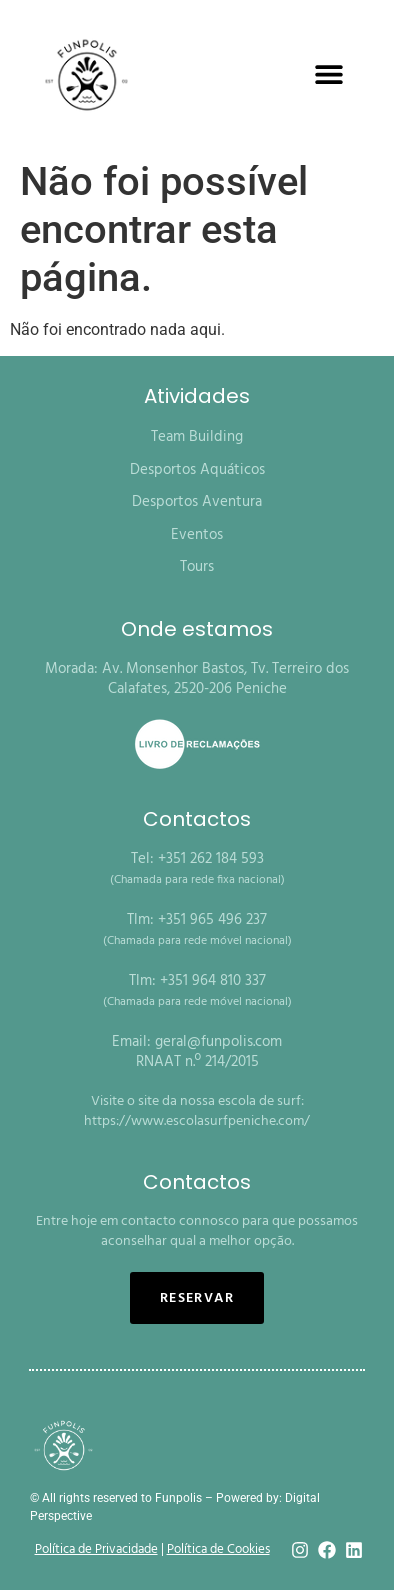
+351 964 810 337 (213, 981)
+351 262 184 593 (211, 859)
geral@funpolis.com (218, 1042)
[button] (329, 74)
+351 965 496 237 (212, 920)
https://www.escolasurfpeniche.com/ (197, 1121)
